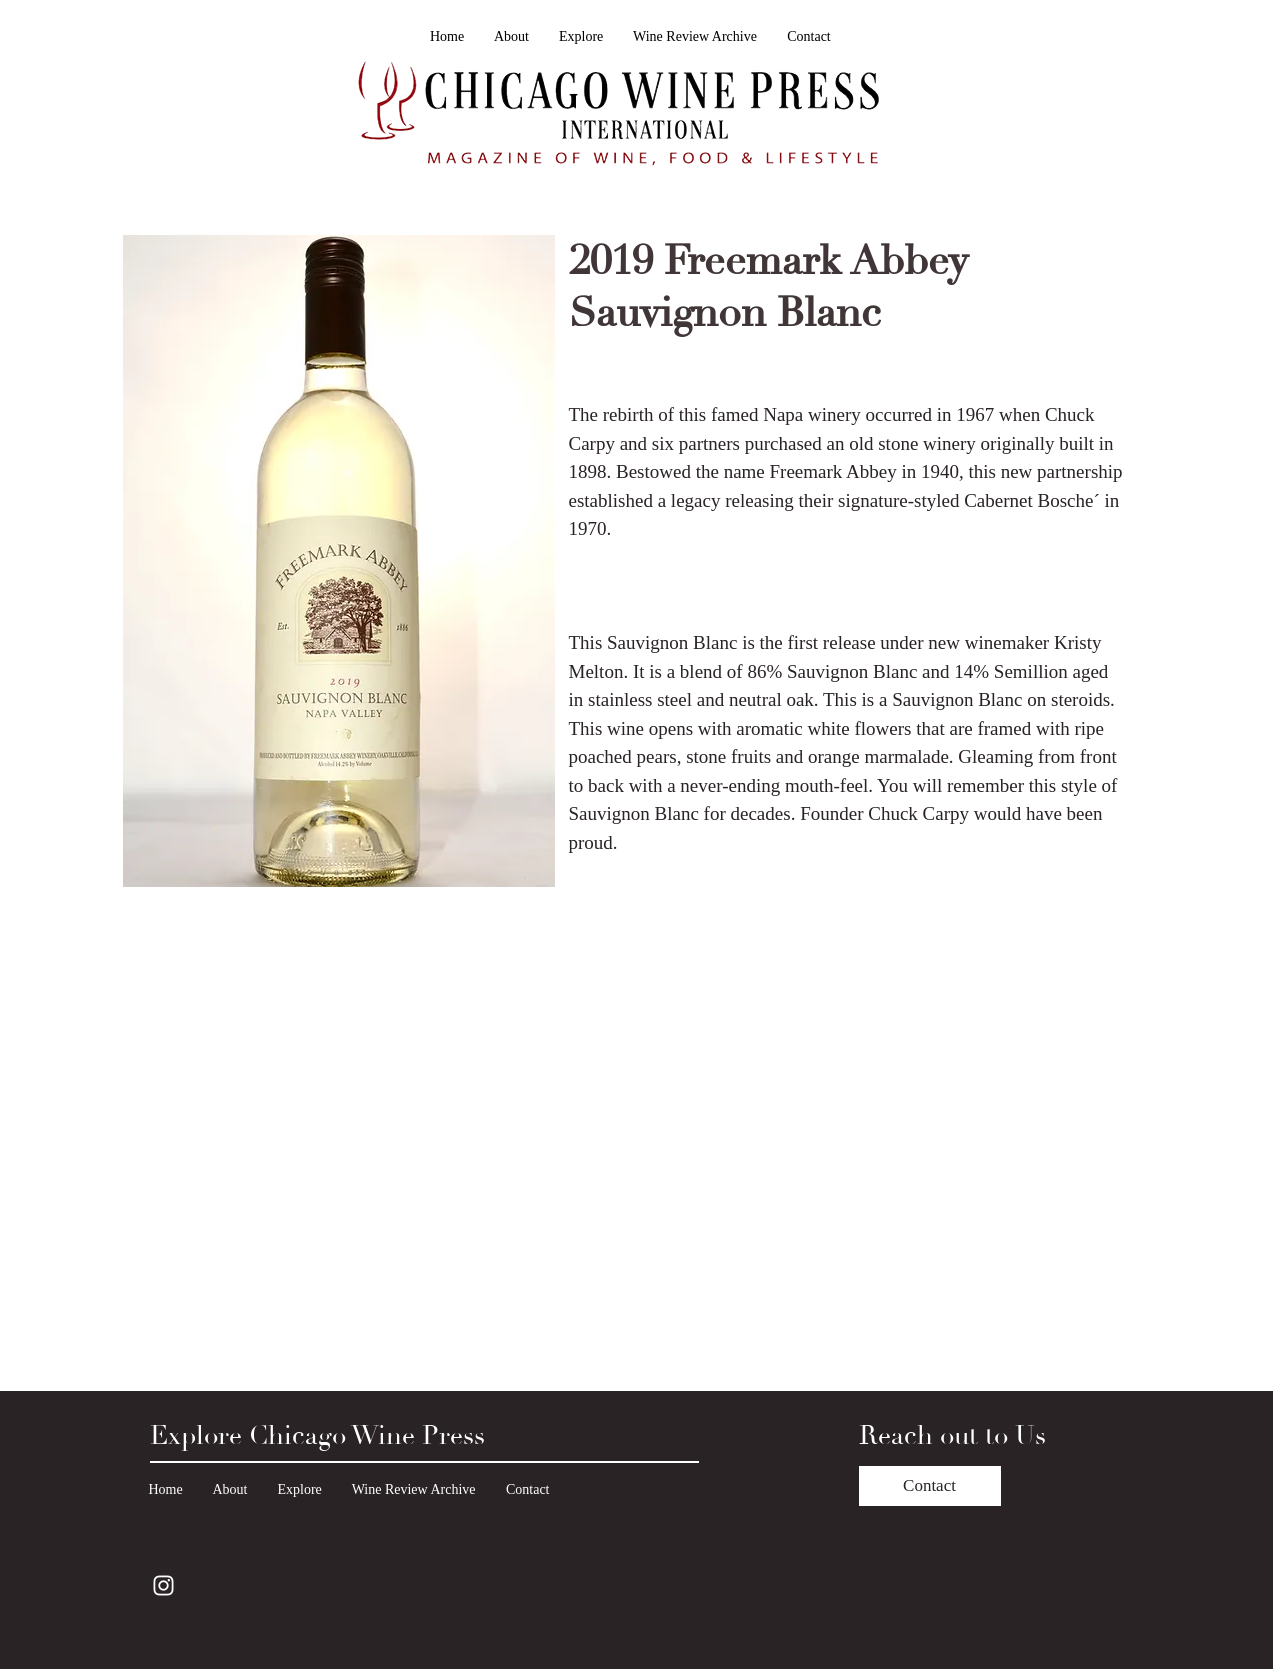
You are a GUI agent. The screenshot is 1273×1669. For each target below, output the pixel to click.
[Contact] (930, 1486)
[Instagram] (163, 1585)
